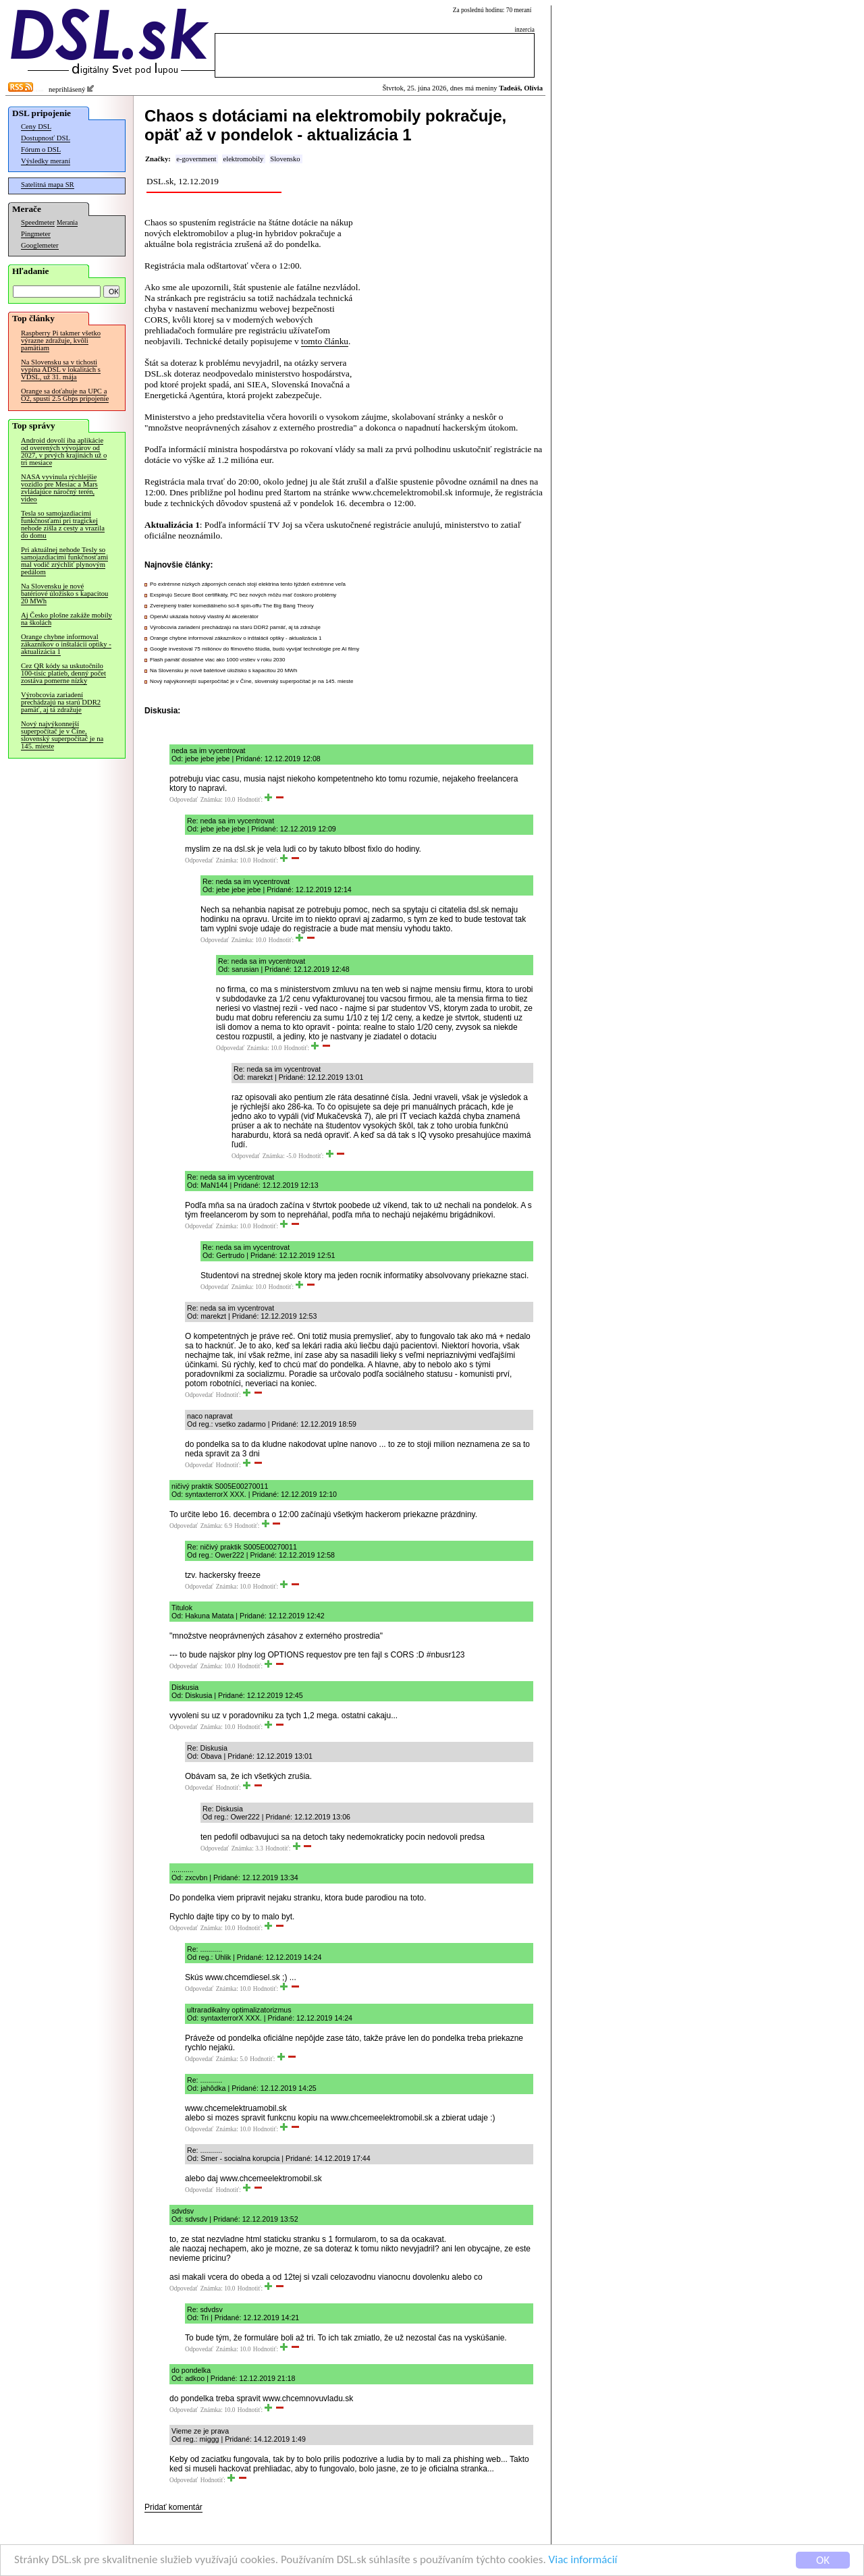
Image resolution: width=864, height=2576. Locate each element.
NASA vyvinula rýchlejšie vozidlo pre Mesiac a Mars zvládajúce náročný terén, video (59, 488)
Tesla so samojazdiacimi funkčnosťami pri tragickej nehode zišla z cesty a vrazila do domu (63, 524)
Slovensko (285, 159)
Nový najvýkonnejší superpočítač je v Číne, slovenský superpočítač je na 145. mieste (62, 735)
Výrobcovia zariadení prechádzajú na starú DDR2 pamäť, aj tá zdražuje (61, 702)
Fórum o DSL (41, 149)
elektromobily (243, 159)
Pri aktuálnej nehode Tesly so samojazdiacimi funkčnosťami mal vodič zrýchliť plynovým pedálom (64, 561)
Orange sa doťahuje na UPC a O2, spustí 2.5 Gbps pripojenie (65, 394)
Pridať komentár (173, 2507)
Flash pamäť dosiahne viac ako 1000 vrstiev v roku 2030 (217, 660)
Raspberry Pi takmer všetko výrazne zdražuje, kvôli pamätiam (61, 340)
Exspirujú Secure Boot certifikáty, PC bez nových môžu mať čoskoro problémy (243, 595)
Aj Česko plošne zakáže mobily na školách (66, 618)
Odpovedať (183, 799)
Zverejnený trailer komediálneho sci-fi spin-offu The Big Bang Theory (232, 606)
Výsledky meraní (45, 161)
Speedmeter (38, 222)
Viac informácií (583, 2561)
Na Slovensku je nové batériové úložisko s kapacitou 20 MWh (64, 593)
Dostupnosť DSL (45, 138)
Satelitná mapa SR (47, 184)
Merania (67, 222)
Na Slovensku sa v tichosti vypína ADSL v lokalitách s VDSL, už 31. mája (61, 369)
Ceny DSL (36, 126)
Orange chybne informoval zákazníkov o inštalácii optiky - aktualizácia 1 (66, 644)
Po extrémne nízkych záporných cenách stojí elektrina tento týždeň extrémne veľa (248, 584)
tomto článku (324, 341)
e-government (196, 159)
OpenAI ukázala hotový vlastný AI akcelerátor (204, 616)
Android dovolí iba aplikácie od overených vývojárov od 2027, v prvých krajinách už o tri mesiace (64, 451)
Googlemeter (40, 245)
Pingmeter (36, 234)
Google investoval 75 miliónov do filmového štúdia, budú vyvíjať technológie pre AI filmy (254, 649)
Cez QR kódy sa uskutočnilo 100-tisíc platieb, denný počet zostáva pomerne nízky (63, 673)
